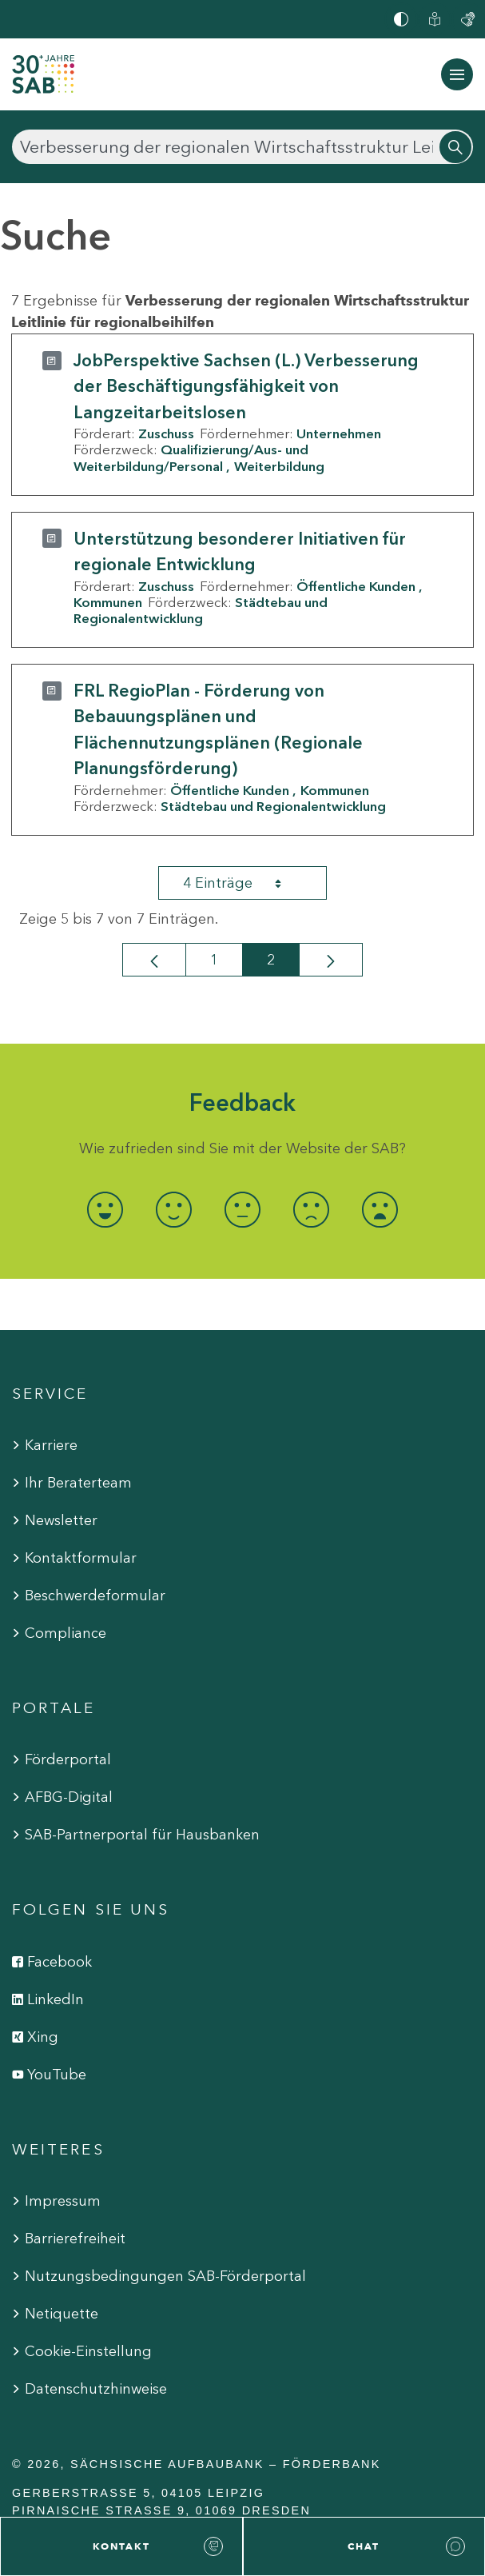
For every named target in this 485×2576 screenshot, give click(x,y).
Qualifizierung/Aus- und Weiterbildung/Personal (191, 457)
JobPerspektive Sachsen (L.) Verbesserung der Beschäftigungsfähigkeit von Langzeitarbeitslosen (246, 386)
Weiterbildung (279, 466)
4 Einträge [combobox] (246, 883)
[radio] (105, 1210)
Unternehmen (338, 433)
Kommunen (108, 602)
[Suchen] (242, 147)
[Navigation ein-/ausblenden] (457, 74)
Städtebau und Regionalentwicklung (201, 610)
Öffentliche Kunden (355, 586)
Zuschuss (166, 433)
